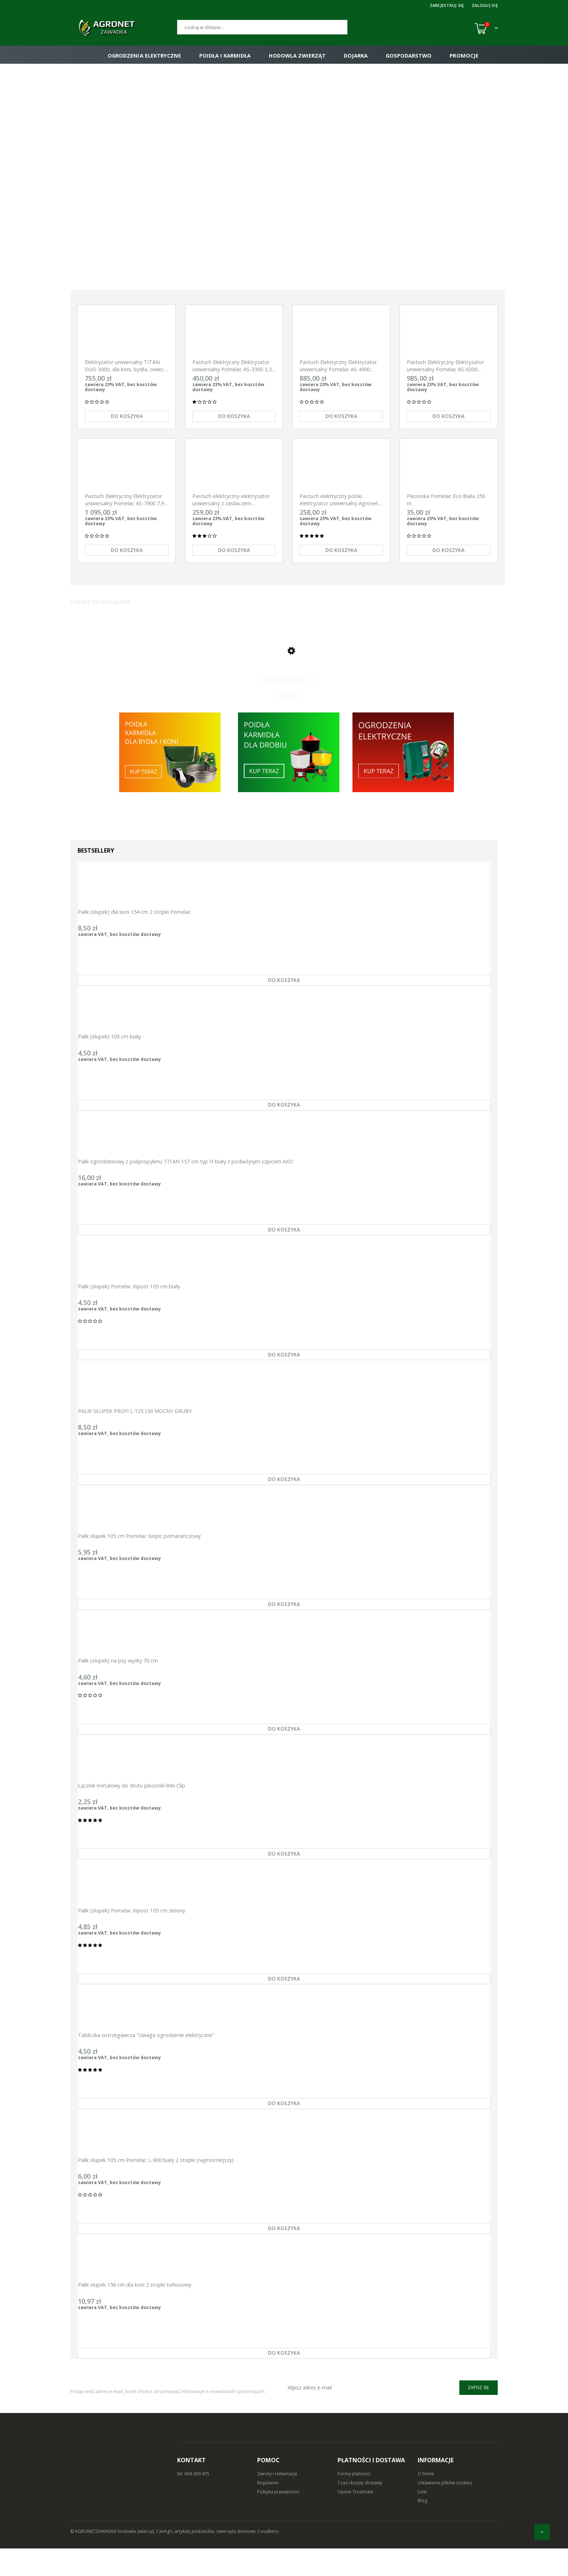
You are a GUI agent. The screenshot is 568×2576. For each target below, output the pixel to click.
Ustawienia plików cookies (445, 2510)
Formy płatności (354, 2501)
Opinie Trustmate (355, 2519)
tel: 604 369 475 (193, 2501)
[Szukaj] (262, 27)
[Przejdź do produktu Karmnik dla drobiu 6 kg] (288, 661)
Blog (422, 2528)
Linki (422, 2519)
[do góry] (542, 2532)
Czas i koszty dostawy (360, 2510)
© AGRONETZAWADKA (94, 2559)
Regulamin (268, 2510)
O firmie (426, 2501)
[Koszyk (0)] (486, 28)
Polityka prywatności (278, 2519)
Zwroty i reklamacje (277, 2501)
